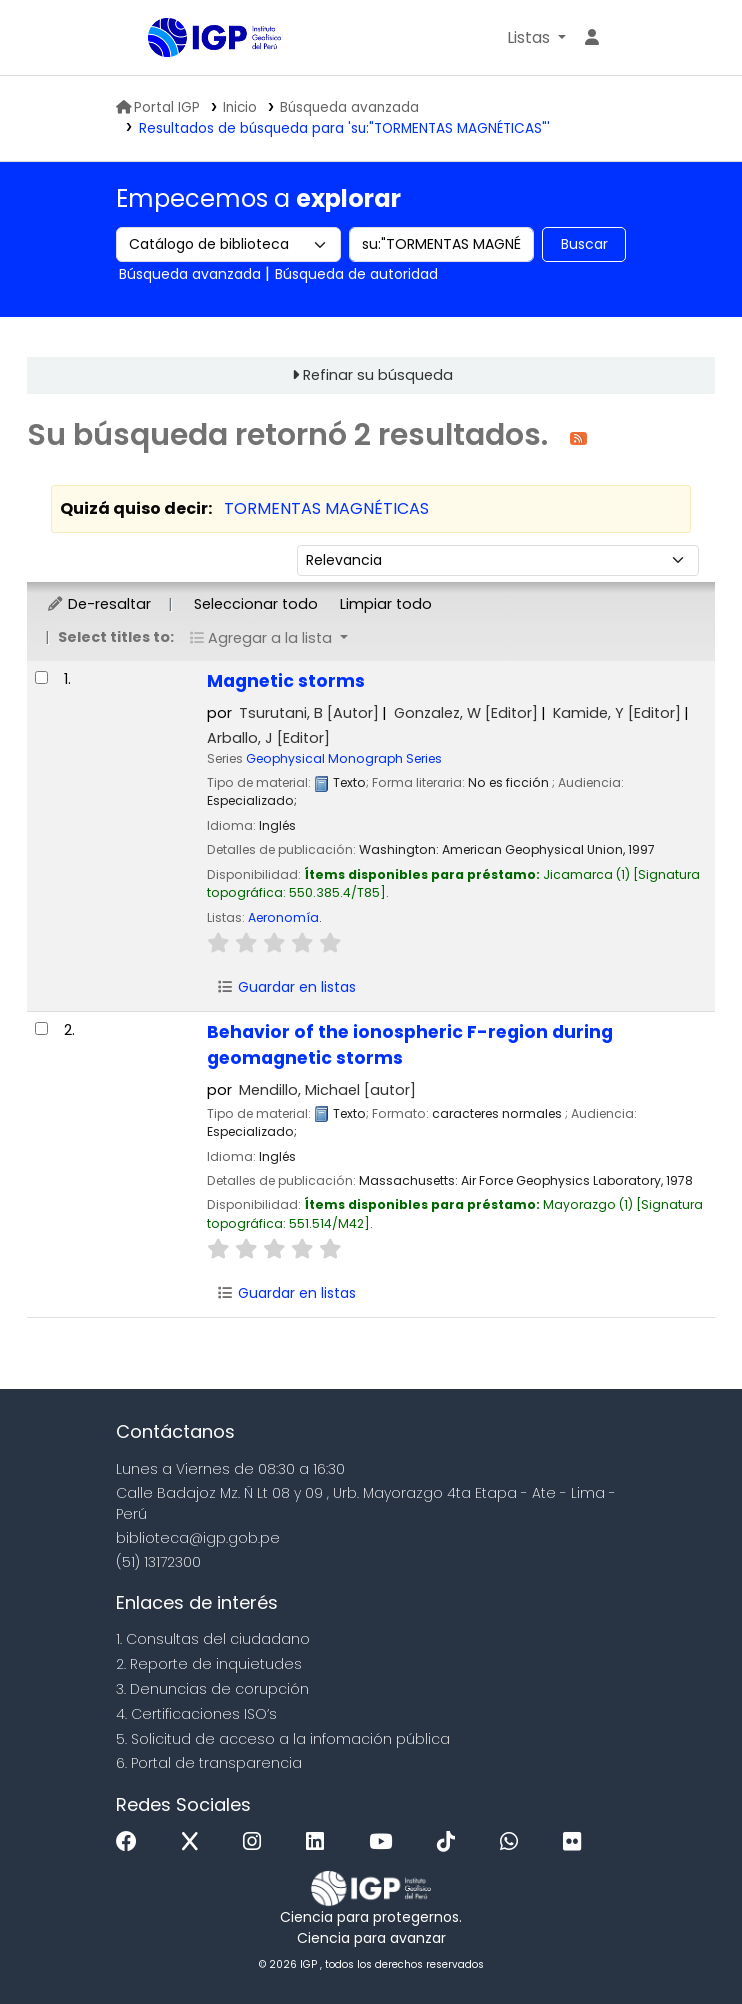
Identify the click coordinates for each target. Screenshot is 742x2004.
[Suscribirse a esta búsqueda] (578, 437)
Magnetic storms (286, 681)
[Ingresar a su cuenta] (592, 38)
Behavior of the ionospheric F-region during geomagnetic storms (410, 1045)
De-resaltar (98, 604)
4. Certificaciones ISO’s (196, 1714)
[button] (536, 38)
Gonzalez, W (466, 713)
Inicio (240, 107)
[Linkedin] (320, 1842)
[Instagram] (257, 1842)
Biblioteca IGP (198, 78)
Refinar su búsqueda (378, 375)
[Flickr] (577, 1842)
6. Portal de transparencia (209, 1763)
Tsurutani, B (309, 713)
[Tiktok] (451, 1842)
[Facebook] (131, 1842)
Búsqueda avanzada (349, 107)
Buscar (584, 244)
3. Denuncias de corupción (212, 1689)
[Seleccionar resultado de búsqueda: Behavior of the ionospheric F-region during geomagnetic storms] (41, 1028)
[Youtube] (385, 1842)
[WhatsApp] (514, 1842)
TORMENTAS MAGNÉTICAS (326, 508)
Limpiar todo (386, 604)
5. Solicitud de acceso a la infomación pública (283, 1739)
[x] (195, 1842)
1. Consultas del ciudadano (213, 1639)
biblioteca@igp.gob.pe (198, 1538)
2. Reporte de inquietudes (209, 1664)
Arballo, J (268, 738)
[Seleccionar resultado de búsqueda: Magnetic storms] (41, 677)
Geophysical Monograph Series (344, 758)
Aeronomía (283, 917)
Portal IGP (158, 107)
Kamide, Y (617, 713)
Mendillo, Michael (327, 1090)
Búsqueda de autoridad (356, 274)
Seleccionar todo (256, 604)
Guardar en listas (286, 987)
